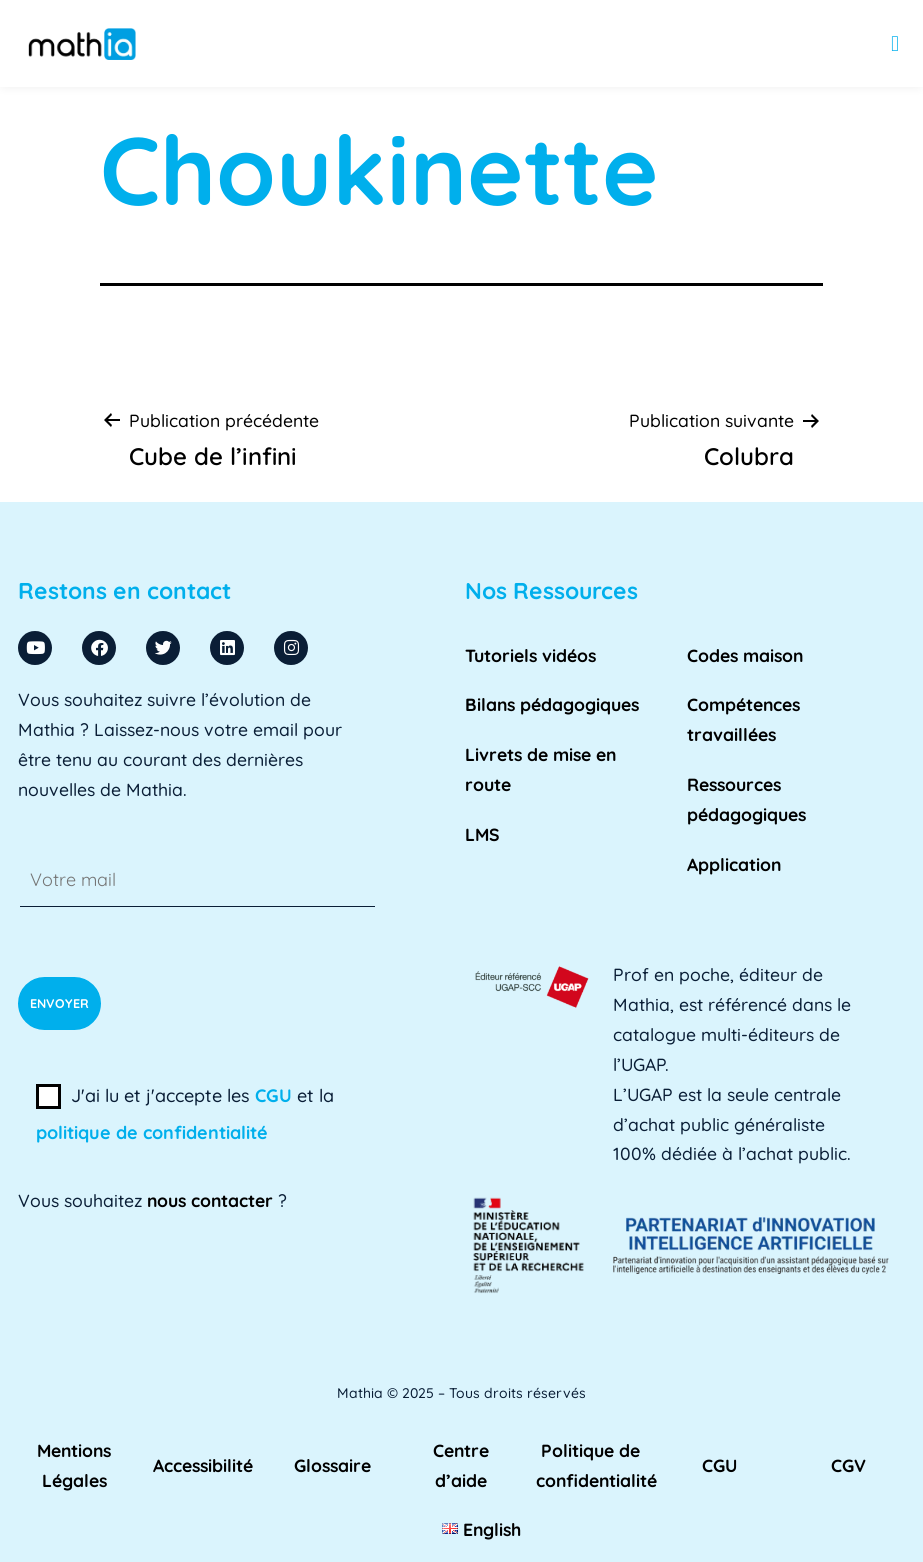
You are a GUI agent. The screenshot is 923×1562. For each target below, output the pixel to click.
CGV (848, 1465)
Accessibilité (203, 1465)
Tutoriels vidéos (530, 655)
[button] (895, 43)
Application (734, 864)
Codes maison (745, 655)
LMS (482, 834)
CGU (273, 1095)
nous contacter (210, 1200)
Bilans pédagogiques (552, 704)
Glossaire (332, 1465)
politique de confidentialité (152, 1132)
